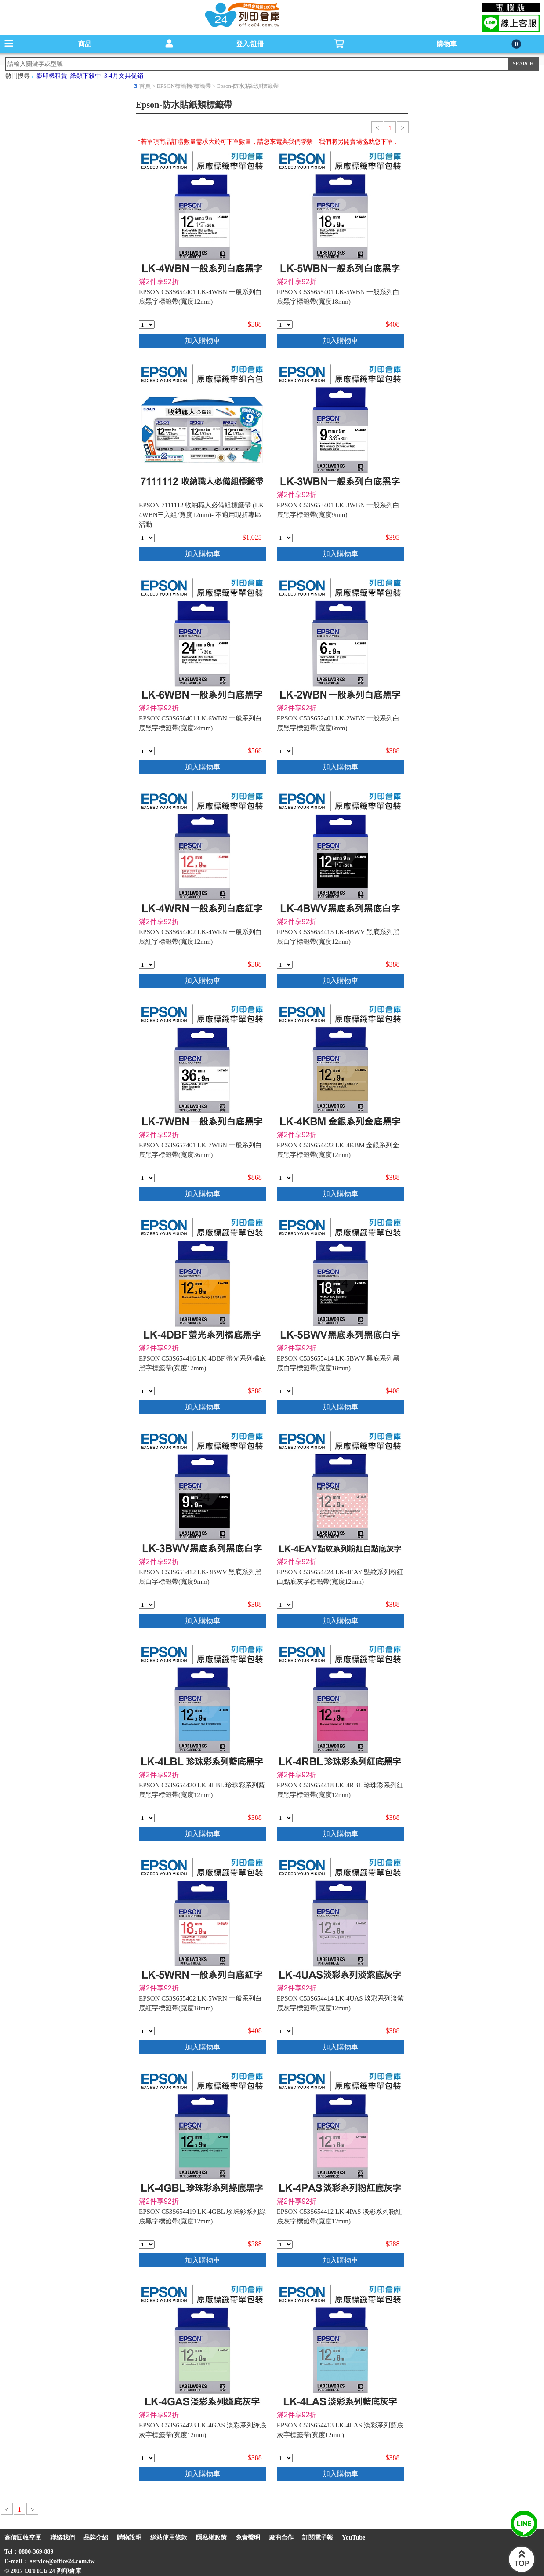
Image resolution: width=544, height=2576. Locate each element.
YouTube (353, 2537)
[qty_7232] (147, 538)
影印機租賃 (51, 76)
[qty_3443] (147, 1818)
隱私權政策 (211, 2537)
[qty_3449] (147, 2458)
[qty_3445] (285, 1818)
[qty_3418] (285, 751)
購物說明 (129, 2537)
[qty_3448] (285, 965)
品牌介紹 (95, 2537)
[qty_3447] (147, 1391)
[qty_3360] (285, 324)
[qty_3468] (147, 1178)
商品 (84, 43)
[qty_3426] (147, 2031)
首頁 (145, 86)
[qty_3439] (285, 1178)
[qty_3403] (147, 1605)
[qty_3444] (147, 2244)
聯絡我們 (62, 2537)
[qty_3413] (285, 538)
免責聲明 (248, 2537)
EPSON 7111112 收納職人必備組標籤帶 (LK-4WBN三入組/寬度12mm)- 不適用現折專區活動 (202, 515)
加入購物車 (202, 340)
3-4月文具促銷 (123, 76)
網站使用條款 (168, 2537)
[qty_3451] (285, 2458)
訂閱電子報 (317, 2537)
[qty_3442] (285, 1605)
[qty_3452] (285, 2244)
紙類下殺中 (85, 76)
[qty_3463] (147, 965)
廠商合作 (281, 2537)
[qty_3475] (285, 1391)
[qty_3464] (147, 324)
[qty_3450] (285, 2031)
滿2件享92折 (159, 281)
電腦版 (511, 7)
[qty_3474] (147, 751)
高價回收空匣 (22, 2537)
